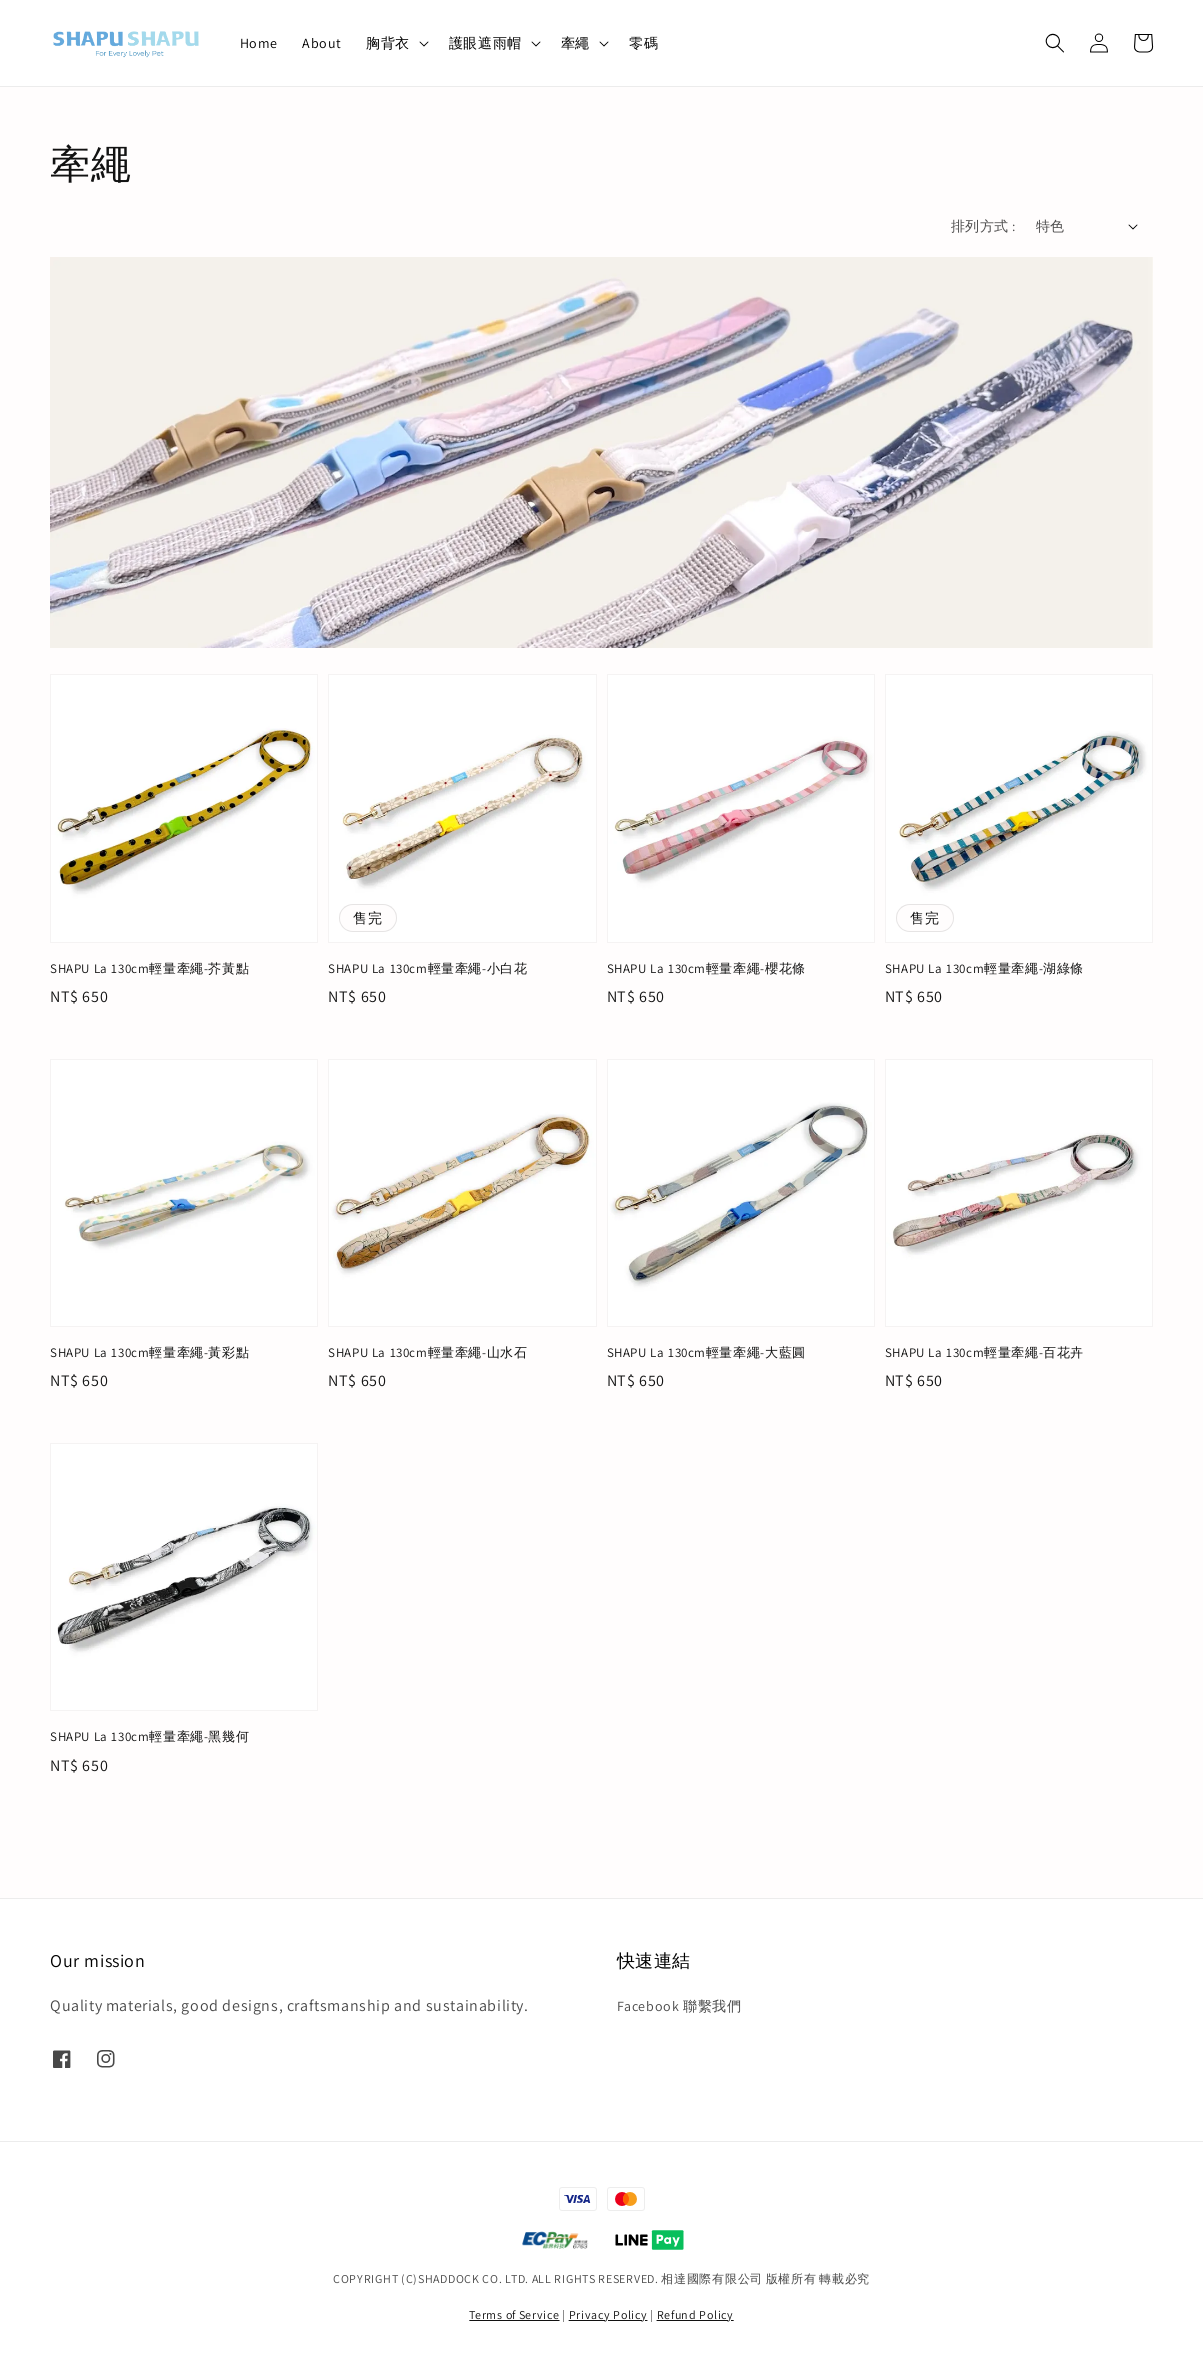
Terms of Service (514, 2314)
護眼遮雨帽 (485, 43)
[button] (1055, 43)
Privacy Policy (608, 2314)
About (322, 43)
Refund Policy (695, 2314)
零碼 (643, 43)
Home (259, 43)
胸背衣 (388, 43)
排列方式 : (983, 226)
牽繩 (575, 43)
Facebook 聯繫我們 (679, 2006)
